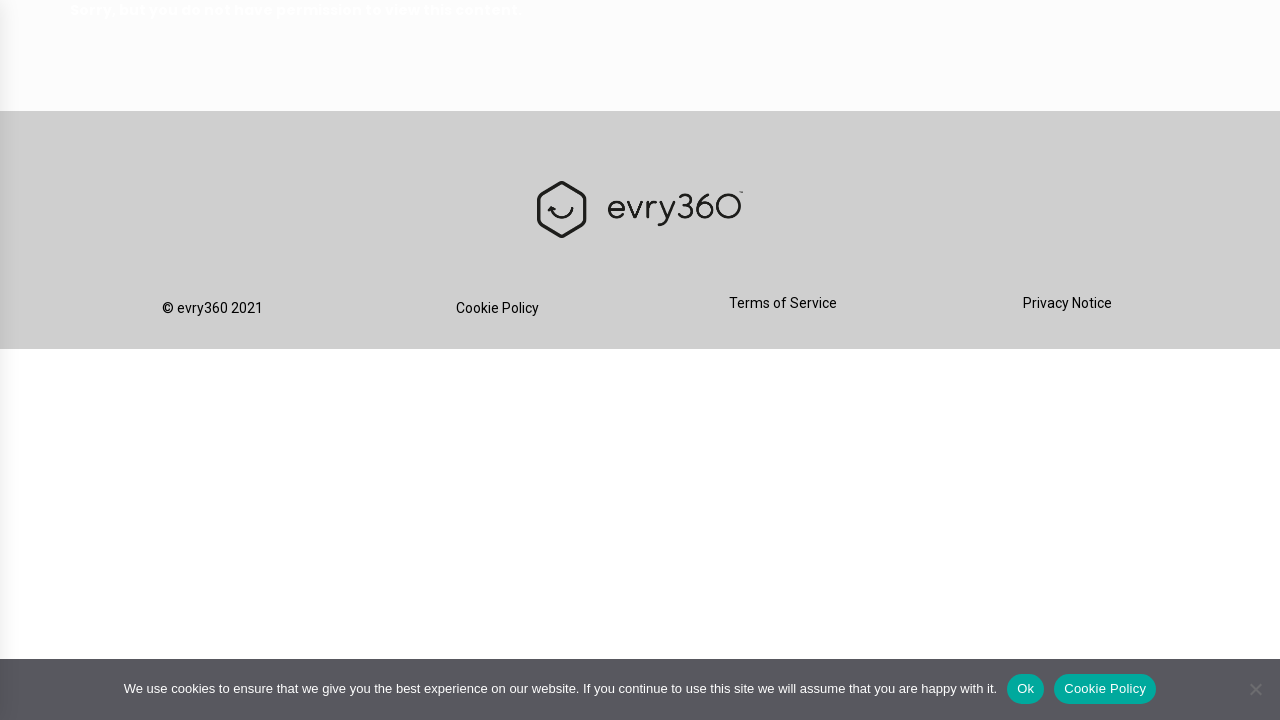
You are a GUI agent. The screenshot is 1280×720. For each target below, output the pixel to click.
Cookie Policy (497, 308)
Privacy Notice (1067, 303)
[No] (1255, 689)
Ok (1025, 688)
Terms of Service (783, 303)
